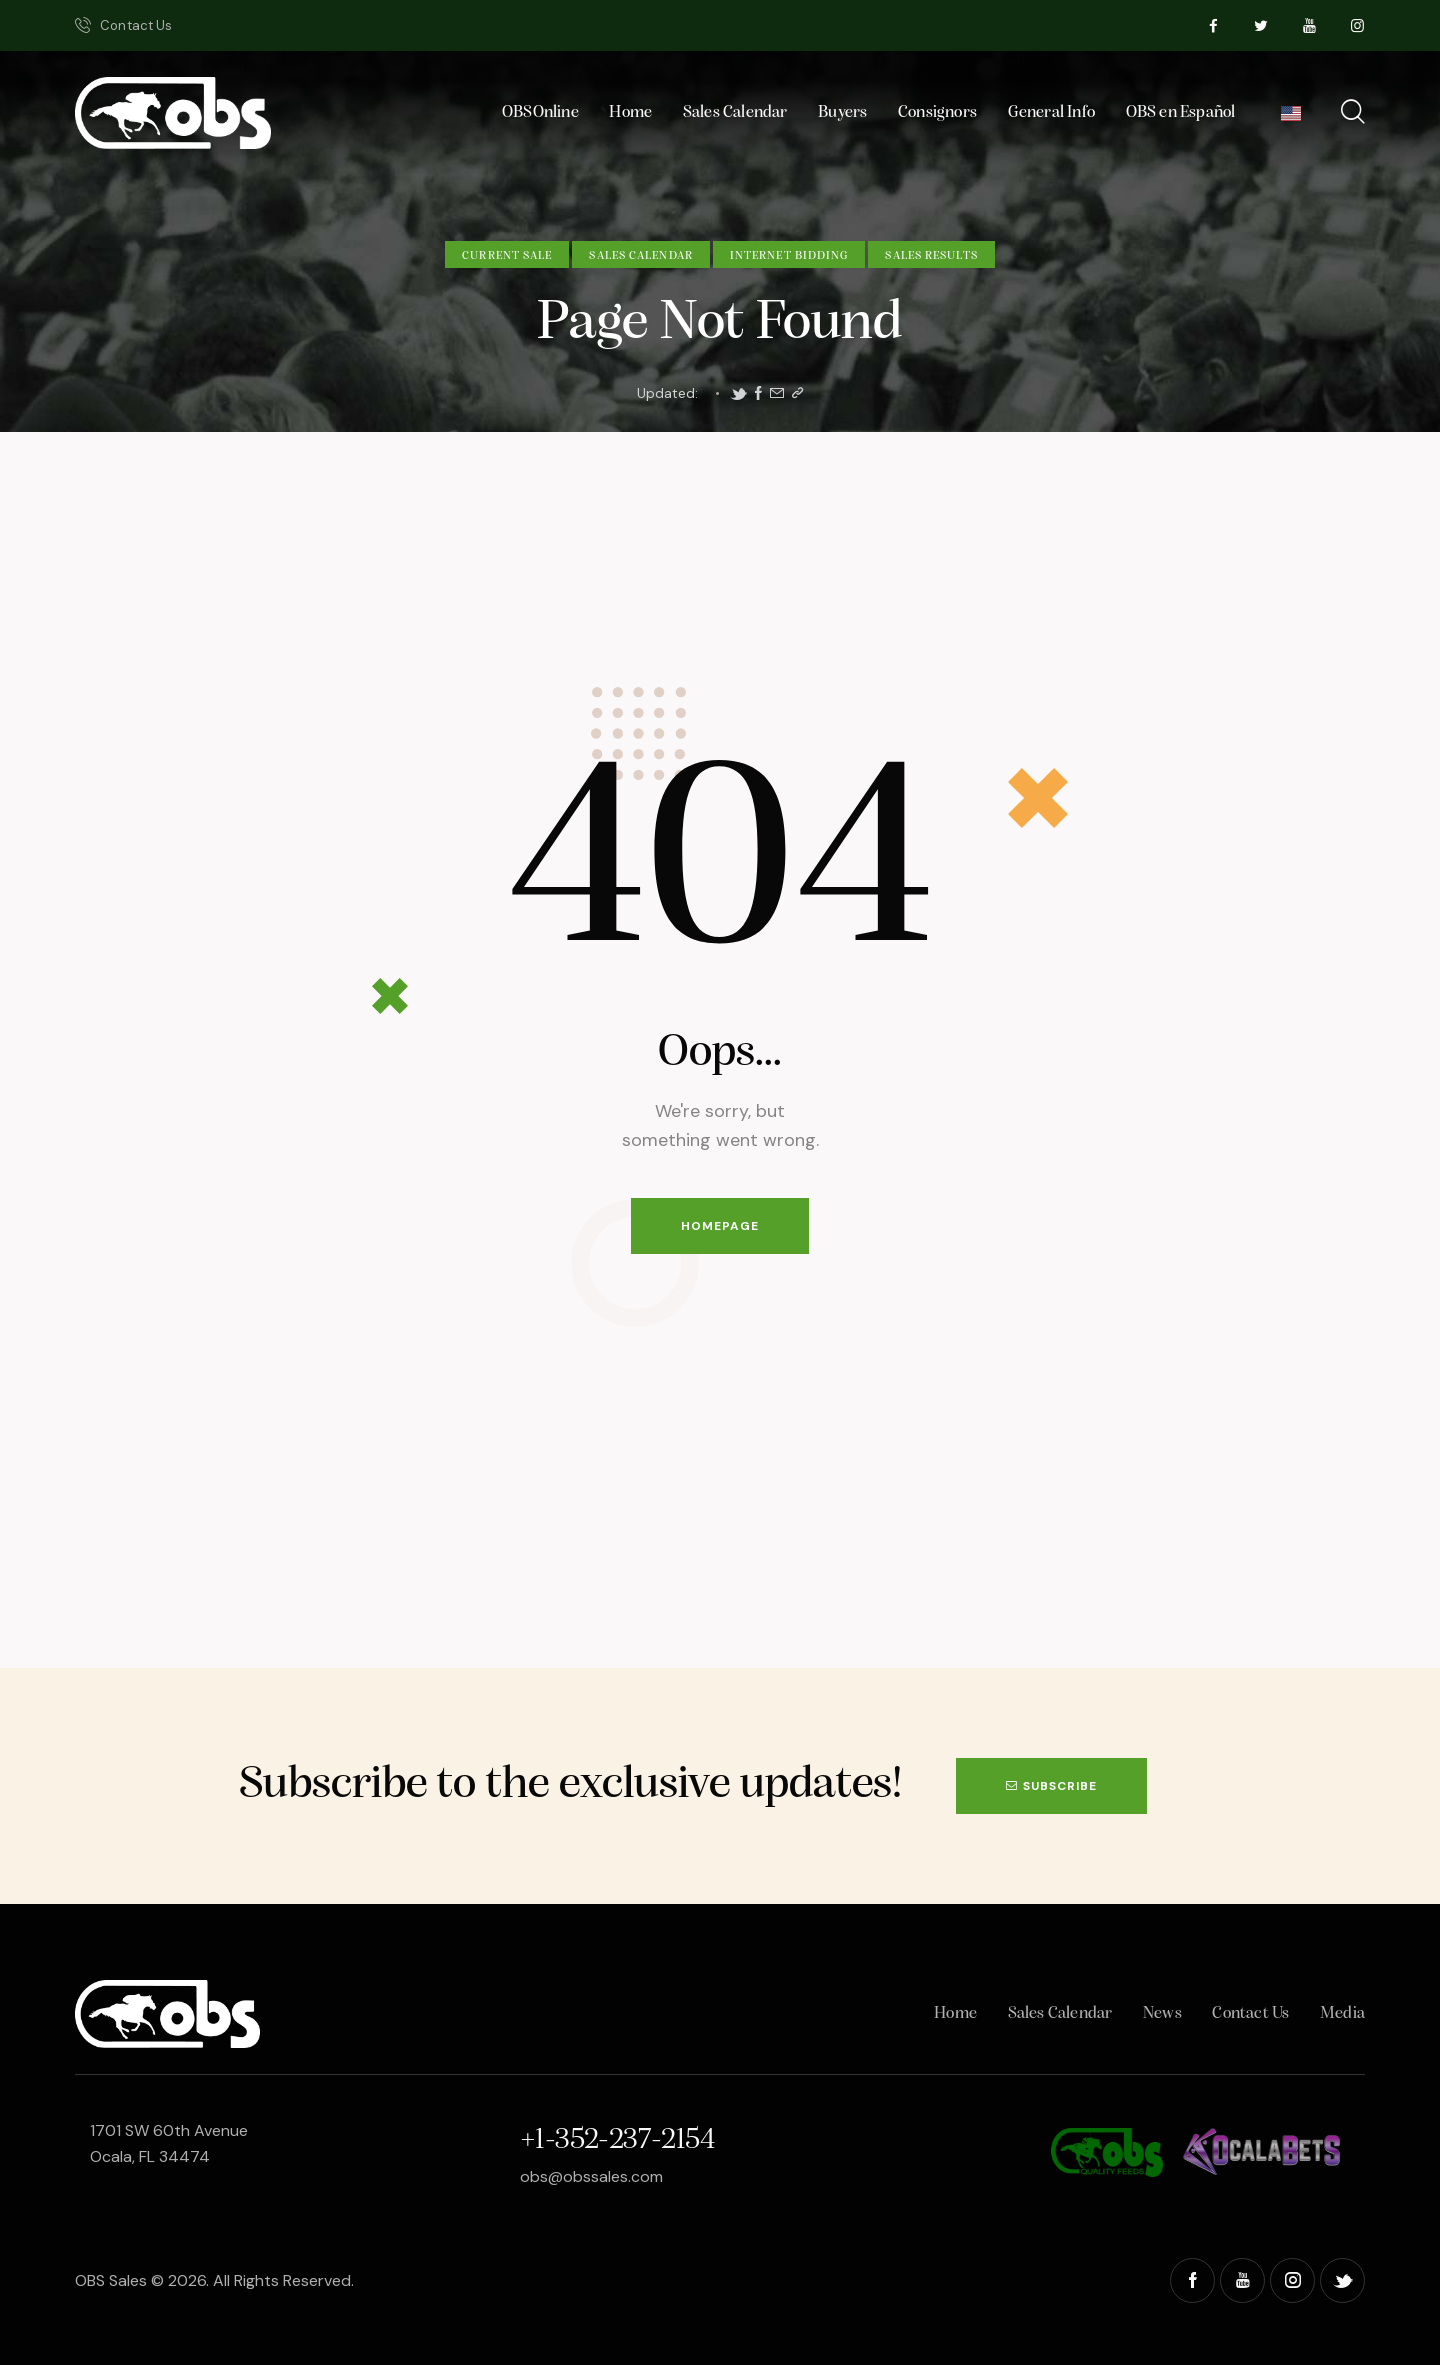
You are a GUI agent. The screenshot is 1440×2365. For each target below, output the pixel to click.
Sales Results (931, 256)
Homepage (720, 1226)
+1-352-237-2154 (617, 2140)
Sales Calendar (640, 256)
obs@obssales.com (591, 2176)
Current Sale (507, 256)
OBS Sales (111, 2280)
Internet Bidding (789, 256)
